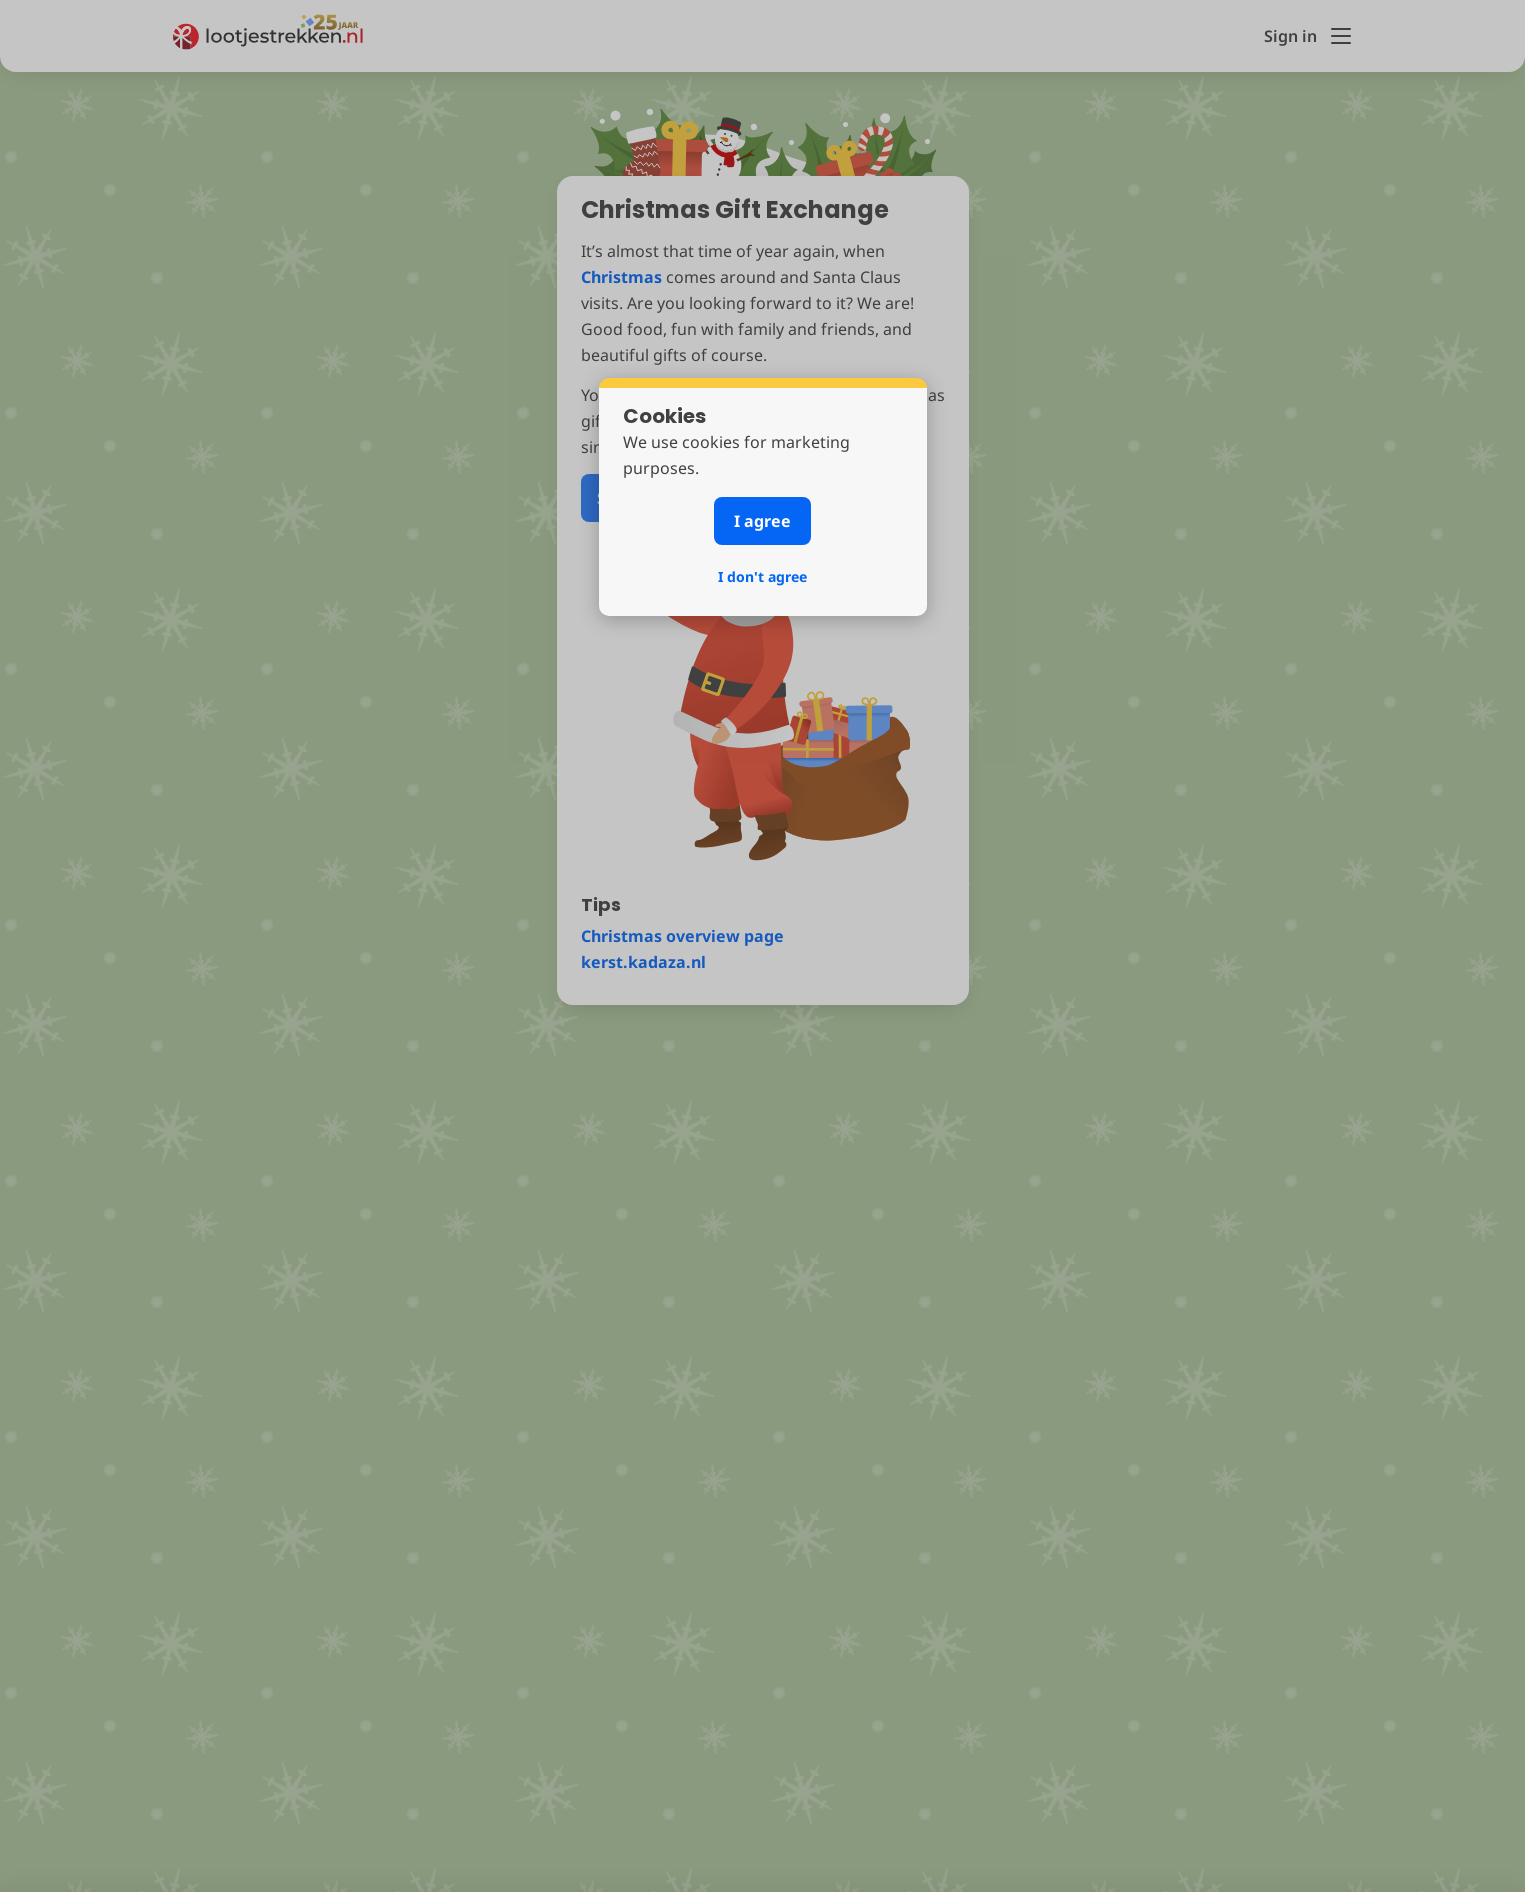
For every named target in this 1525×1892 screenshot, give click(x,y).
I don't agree (762, 576)
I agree (762, 521)
